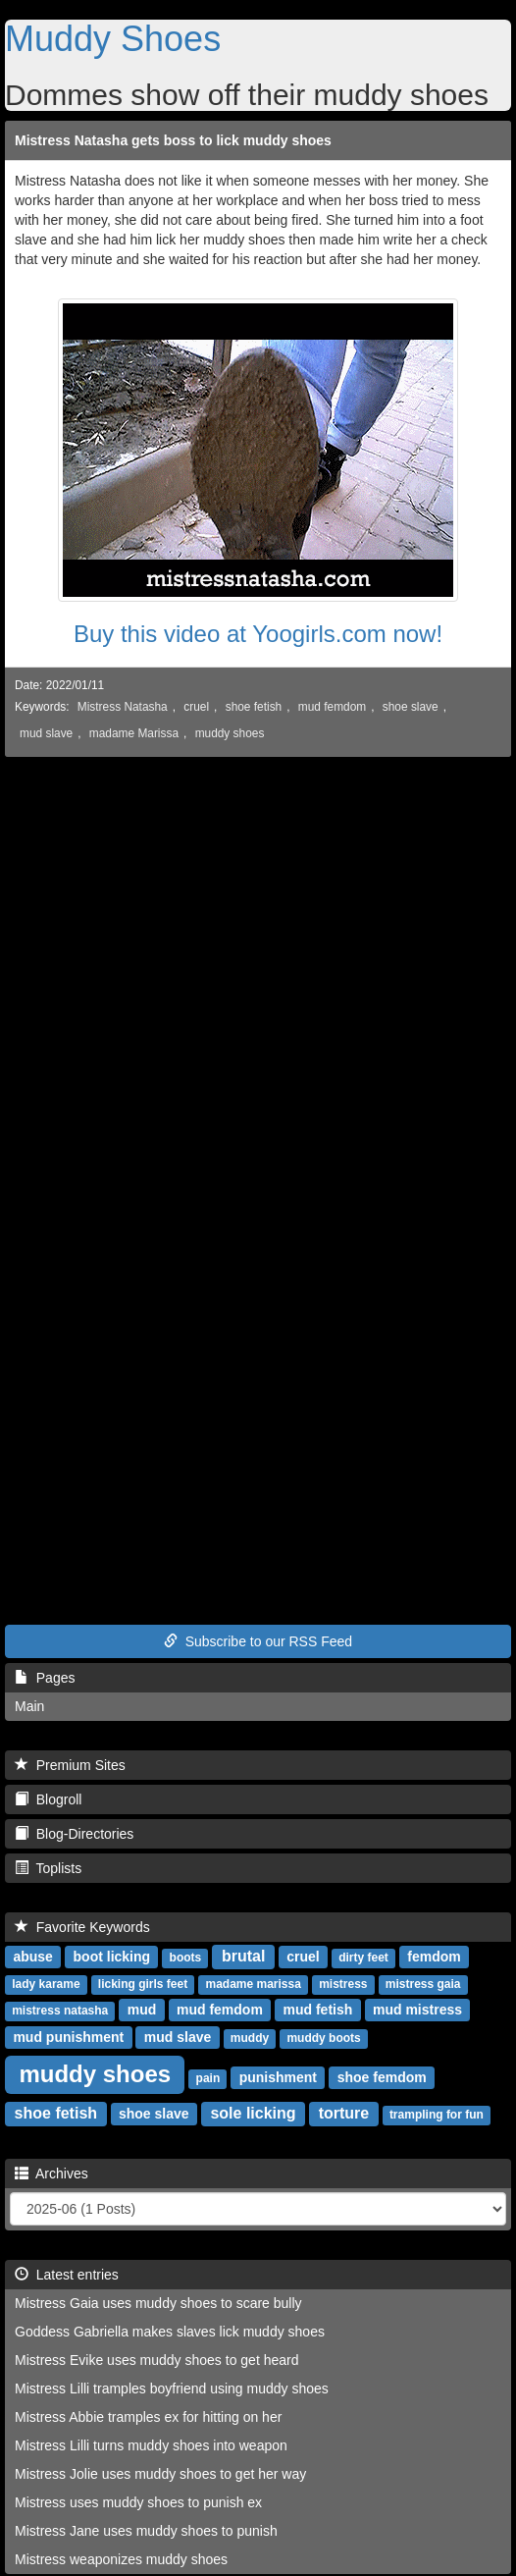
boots (186, 1957)
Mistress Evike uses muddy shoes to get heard (156, 2360)
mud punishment (68, 2037)
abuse (32, 1956)
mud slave (46, 733)
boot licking (112, 1956)
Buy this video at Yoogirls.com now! (258, 633)
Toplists (48, 1868)
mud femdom (332, 707)
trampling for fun (436, 2114)
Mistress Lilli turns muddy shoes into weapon (151, 2445)
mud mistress (417, 2009)
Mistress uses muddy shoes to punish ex (138, 2502)
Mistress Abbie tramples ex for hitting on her (148, 2417)
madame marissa (252, 1984)
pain (208, 2078)
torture (344, 2113)
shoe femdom (382, 2077)
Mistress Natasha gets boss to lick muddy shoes (173, 140)
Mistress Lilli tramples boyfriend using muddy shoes (172, 2388)
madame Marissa (134, 733)
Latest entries (67, 2274)
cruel (196, 707)
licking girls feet (142, 1984)
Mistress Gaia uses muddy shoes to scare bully (158, 2303)
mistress (343, 1984)
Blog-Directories (74, 1834)
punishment (278, 2077)
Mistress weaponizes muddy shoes (121, 2559)
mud (142, 2009)
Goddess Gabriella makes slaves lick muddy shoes (170, 2331)
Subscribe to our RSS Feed (258, 1641)
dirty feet (363, 1957)
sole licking (252, 2113)
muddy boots (323, 2038)
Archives (51, 2173)
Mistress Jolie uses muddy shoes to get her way (160, 2474)
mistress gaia (423, 1984)
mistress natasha (60, 2010)
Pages (45, 1678)
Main (29, 1706)
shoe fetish (254, 707)
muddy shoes (230, 733)
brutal (243, 1956)
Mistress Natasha (122, 707)
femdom (433, 1956)
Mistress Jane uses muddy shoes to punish (146, 2531)
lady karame (45, 1984)
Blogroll (48, 1799)
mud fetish (318, 2009)
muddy (250, 2038)
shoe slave (411, 707)
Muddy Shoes (113, 39)
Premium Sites (70, 1765)
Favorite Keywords (82, 1927)
